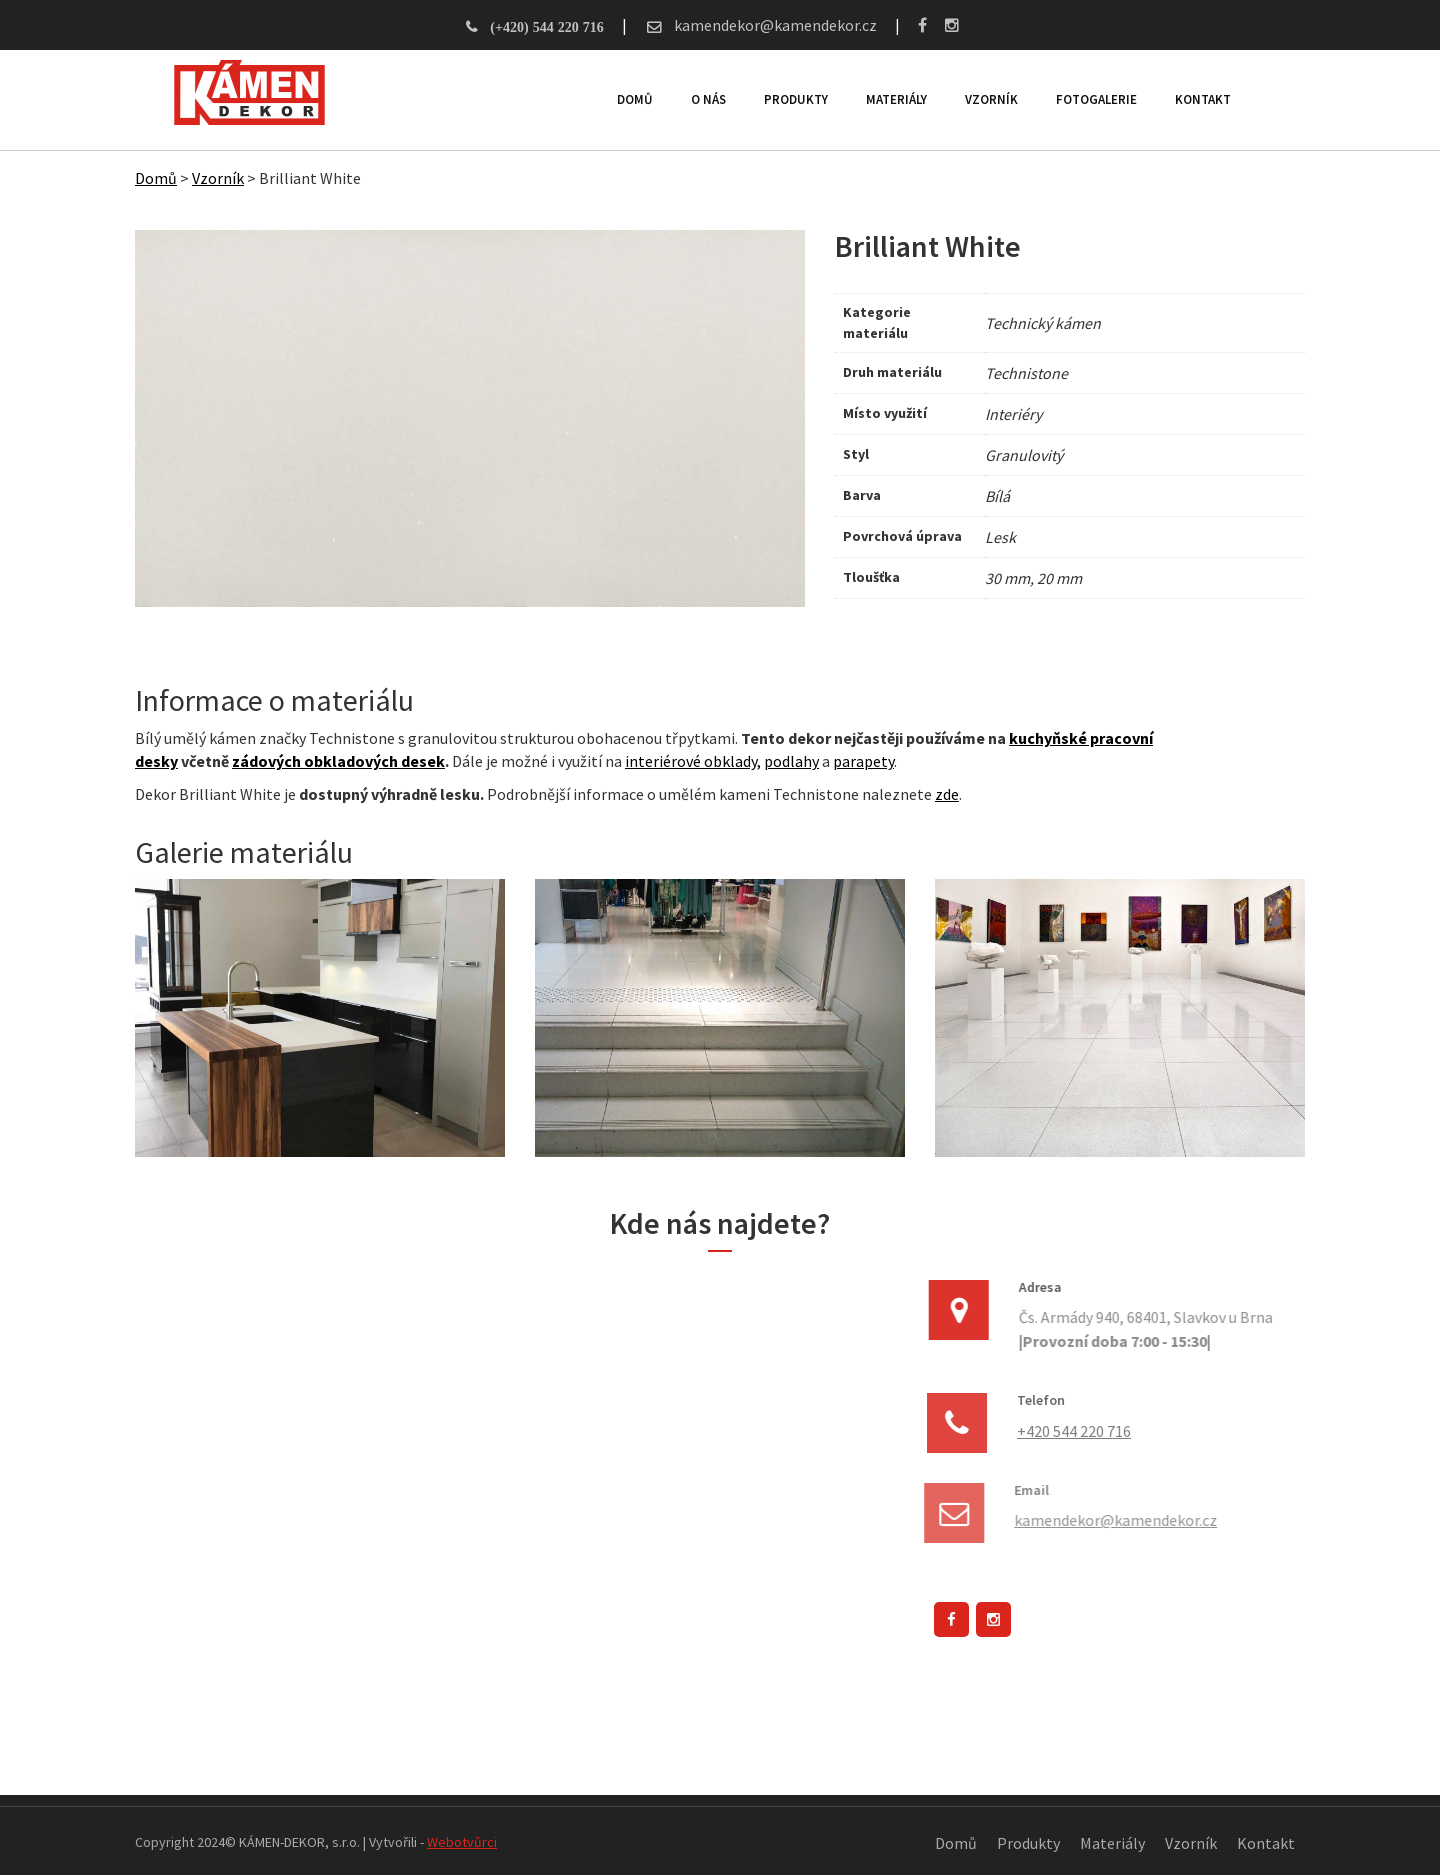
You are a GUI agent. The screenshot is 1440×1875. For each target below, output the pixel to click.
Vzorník (990, 99)
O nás (707, 99)
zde (947, 794)
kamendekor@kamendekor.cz (774, 25)
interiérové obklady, (693, 761)
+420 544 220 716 (1072, 1431)
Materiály (895, 99)
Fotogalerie (1095, 99)
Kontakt (1202, 99)
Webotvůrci (462, 1842)
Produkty (795, 99)
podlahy (791, 761)
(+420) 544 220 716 (546, 27)
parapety (863, 761)
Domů (634, 99)
